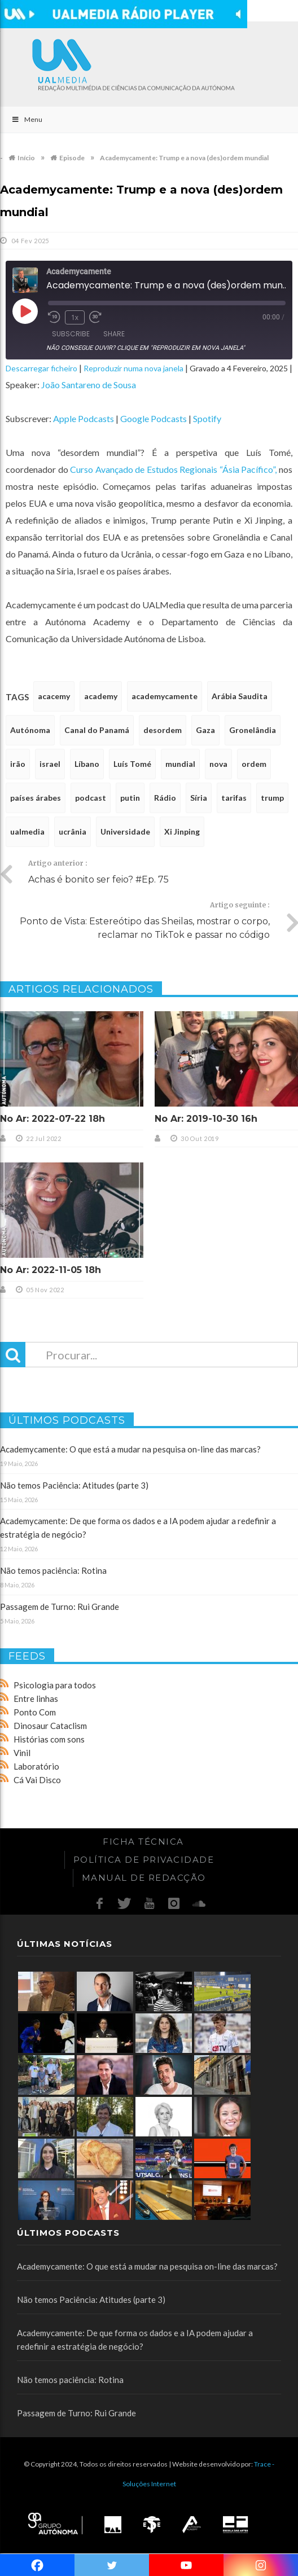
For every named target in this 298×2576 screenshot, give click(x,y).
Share (114, 334)
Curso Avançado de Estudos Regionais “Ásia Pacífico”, (173, 469)
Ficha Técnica (143, 1841)
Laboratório (36, 1766)
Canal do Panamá (96, 730)
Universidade (125, 831)
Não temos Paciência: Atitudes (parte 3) (74, 1485)
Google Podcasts (153, 418)
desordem (162, 730)
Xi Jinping (182, 831)
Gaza (205, 730)
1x (74, 317)
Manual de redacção (144, 1877)
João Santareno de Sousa (88, 384)
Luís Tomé (132, 764)
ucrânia (72, 831)
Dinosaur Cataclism (50, 1726)
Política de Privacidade (143, 1859)
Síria (198, 797)
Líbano (86, 764)
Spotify (207, 418)
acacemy (54, 696)
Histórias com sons (49, 1739)
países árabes (35, 797)
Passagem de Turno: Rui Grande (59, 1606)
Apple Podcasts (83, 418)
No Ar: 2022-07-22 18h (52, 1118)
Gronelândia (252, 730)
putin (130, 797)
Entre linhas (36, 1698)
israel (50, 764)
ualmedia (27, 831)
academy (100, 696)
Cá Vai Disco (37, 1780)
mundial (180, 764)
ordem (254, 764)
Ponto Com (35, 1712)
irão (17, 764)
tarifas (234, 797)
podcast (90, 797)
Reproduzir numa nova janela (133, 368)
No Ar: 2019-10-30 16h (206, 1118)
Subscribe (71, 334)
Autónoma (30, 730)
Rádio (165, 797)
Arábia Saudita (240, 696)
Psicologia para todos (55, 1685)
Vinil (22, 1753)
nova (218, 764)
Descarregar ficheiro (41, 368)
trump (272, 797)
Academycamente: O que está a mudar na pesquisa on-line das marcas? (130, 1449)
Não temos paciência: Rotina (53, 1570)
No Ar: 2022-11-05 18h (50, 1270)
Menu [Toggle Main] (26, 119)
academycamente (165, 696)
